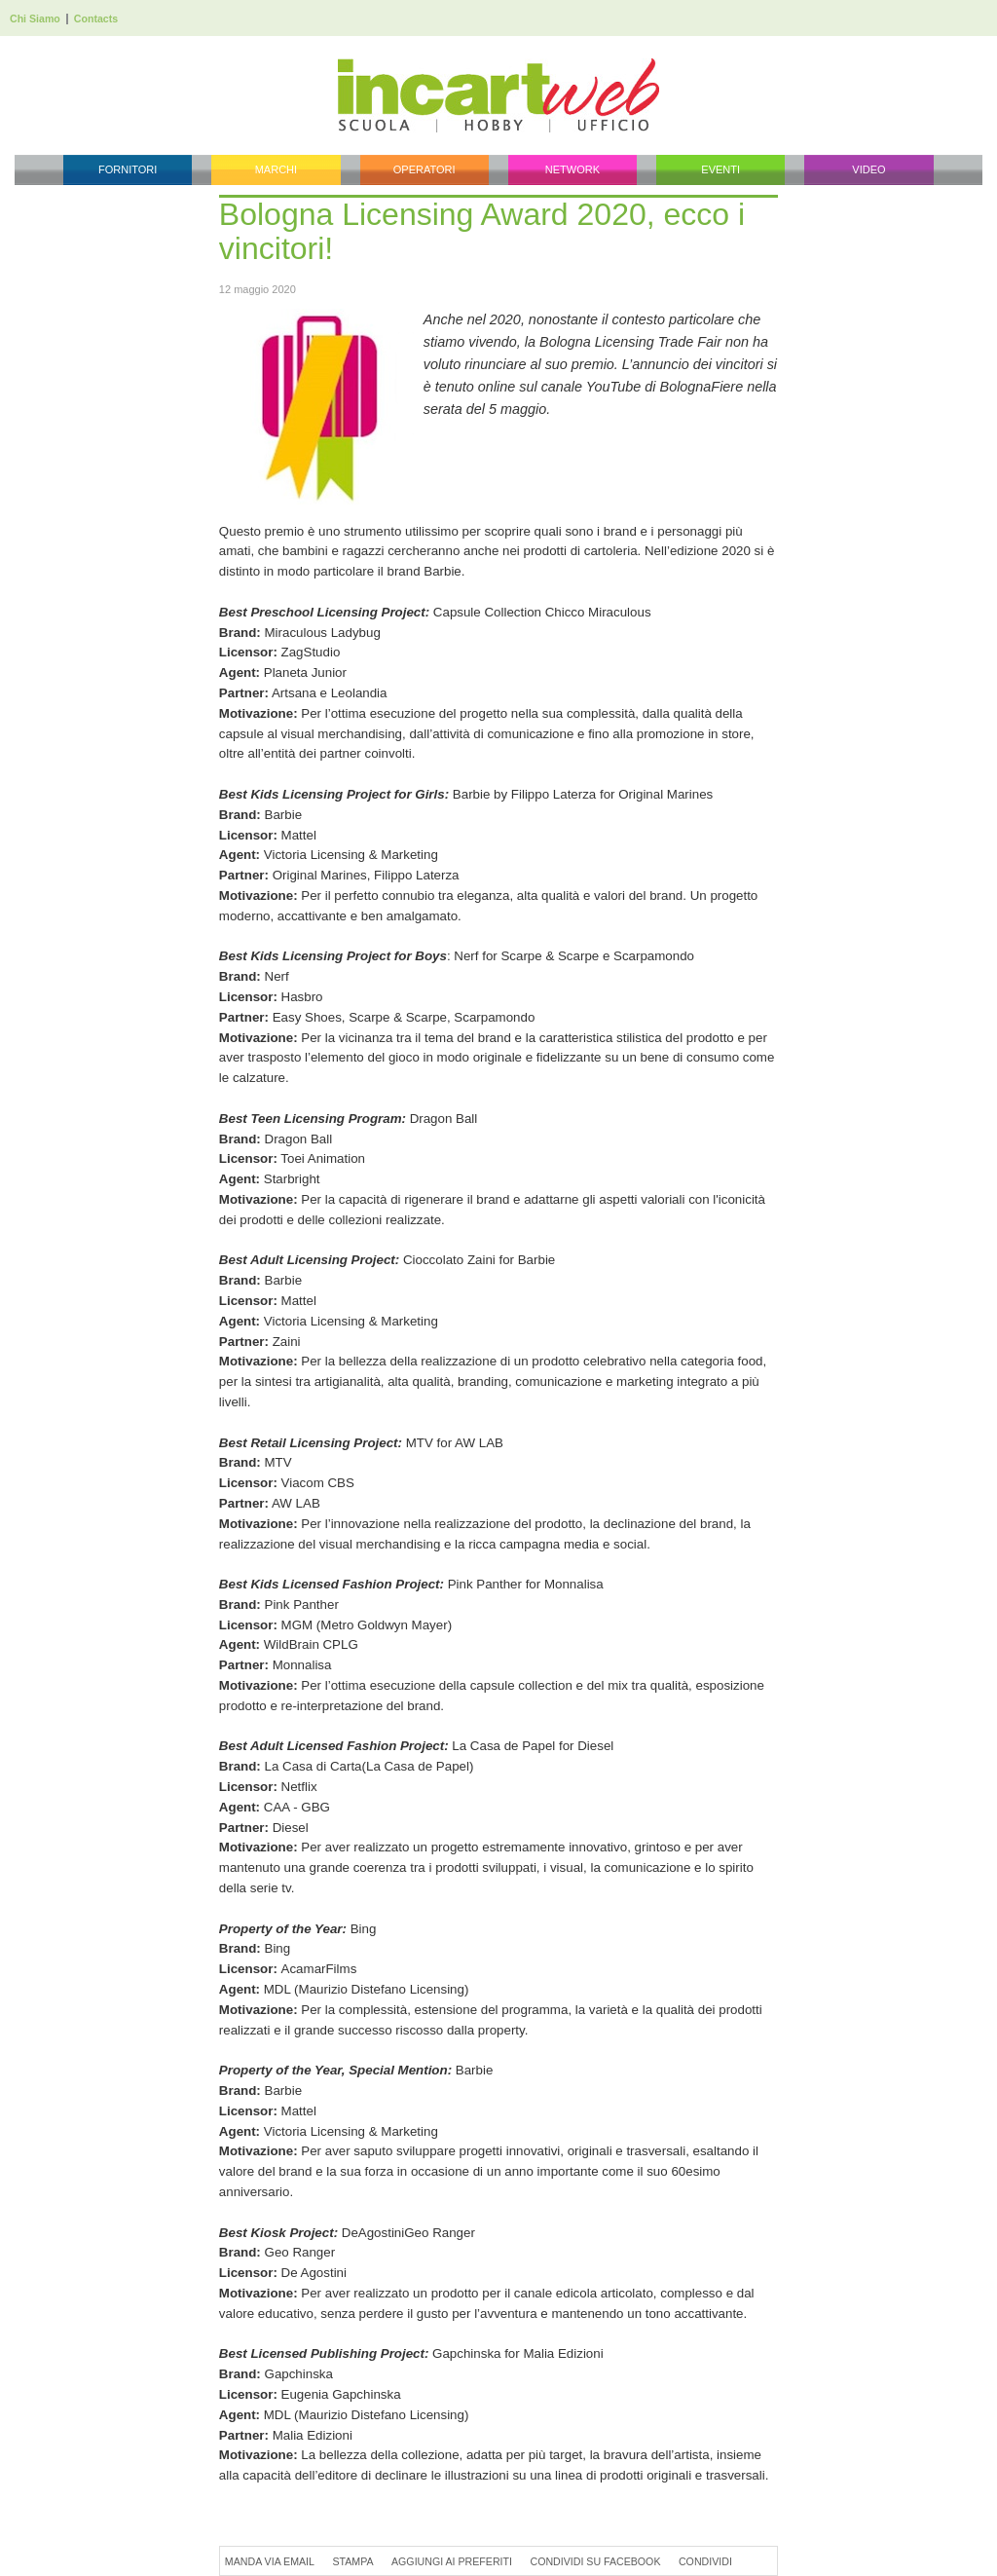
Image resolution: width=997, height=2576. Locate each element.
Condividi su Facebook (595, 2561)
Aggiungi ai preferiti (451, 2561)
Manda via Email (269, 2561)
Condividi (705, 2561)
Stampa (352, 2561)
